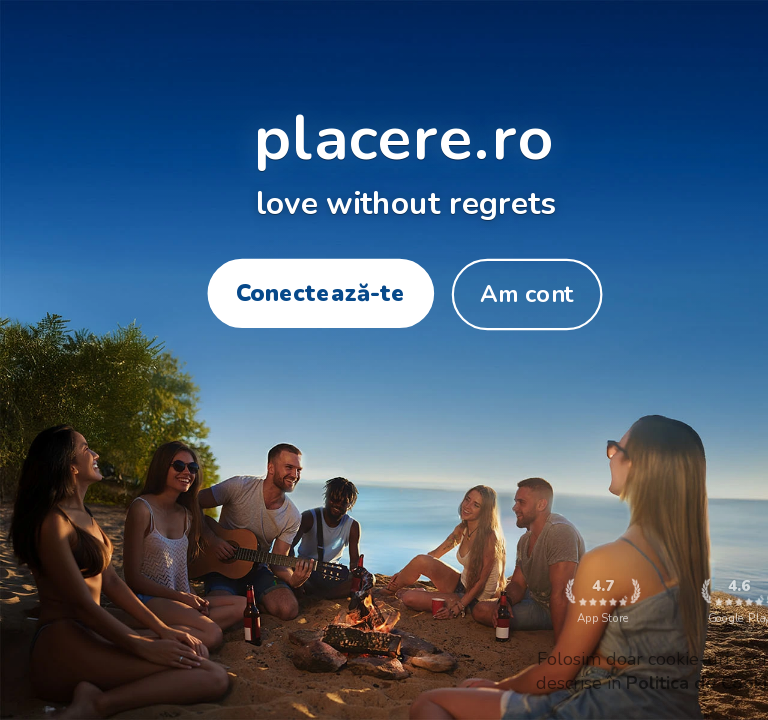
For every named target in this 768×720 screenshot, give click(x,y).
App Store (602, 601)
